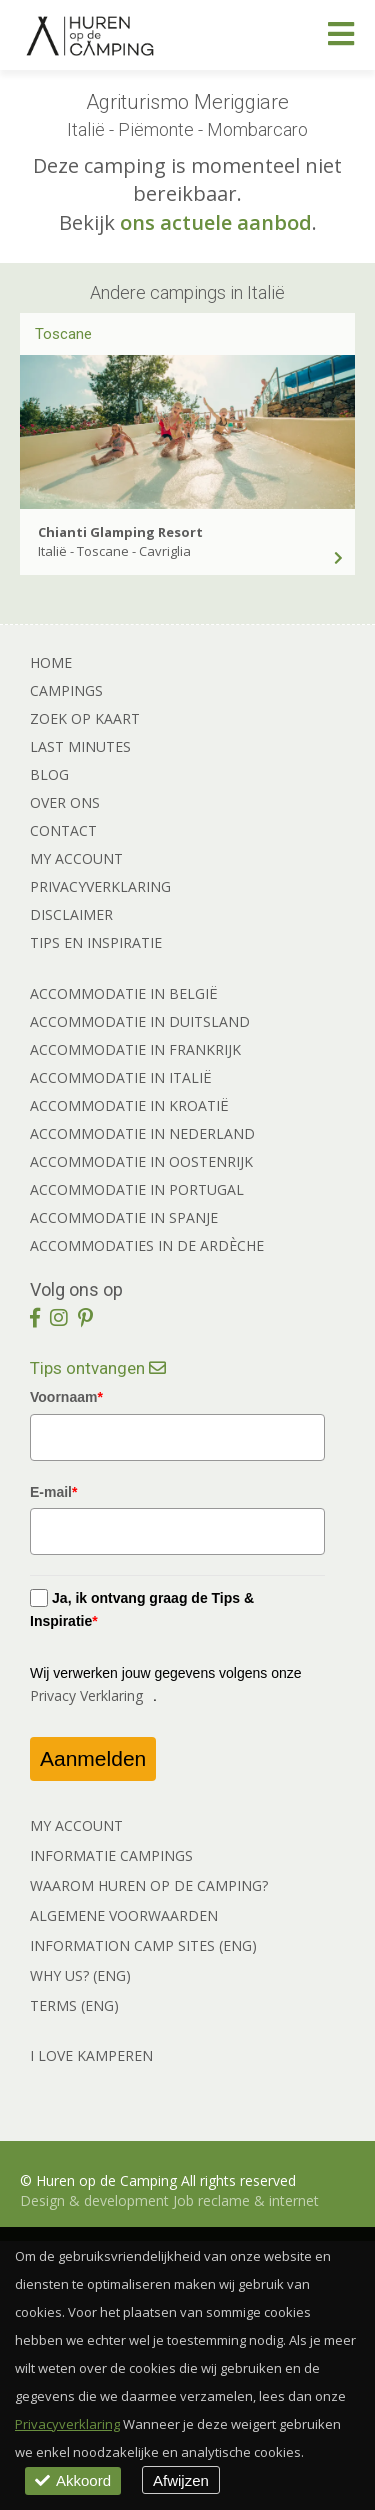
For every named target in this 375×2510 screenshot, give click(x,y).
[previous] (38, 392)
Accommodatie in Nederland (142, 1133)
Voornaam (66, 1397)
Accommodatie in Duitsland (140, 1021)
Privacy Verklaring (86, 1695)
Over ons (65, 802)
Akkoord (73, 2481)
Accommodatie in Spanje (124, 1217)
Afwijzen (181, 2480)
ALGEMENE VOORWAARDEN (124, 1915)
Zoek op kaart (85, 718)
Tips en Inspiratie (96, 942)
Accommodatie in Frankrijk (135, 1049)
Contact (63, 830)
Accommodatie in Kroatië (129, 1105)
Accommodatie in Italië (121, 1077)
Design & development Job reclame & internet (169, 2200)
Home (51, 662)
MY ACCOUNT (76, 1825)
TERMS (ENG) (74, 2005)
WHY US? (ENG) (80, 1975)
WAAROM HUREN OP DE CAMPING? (149, 1885)
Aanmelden (93, 1758)
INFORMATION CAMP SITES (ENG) (143, 1945)
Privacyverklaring (100, 886)
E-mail (53, 1492)
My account (76, 858)
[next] (337, 392)
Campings (66, 690)
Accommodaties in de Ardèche (147, 1245)
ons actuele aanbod (216, 222)
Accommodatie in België (124, 993)
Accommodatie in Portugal (137, 1189)
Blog (49, 774)
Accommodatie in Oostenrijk (141, 1161)
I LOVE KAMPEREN (91, 2055)
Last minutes (80, 746)
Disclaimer (71, 914)
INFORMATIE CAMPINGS (111, 1855)
